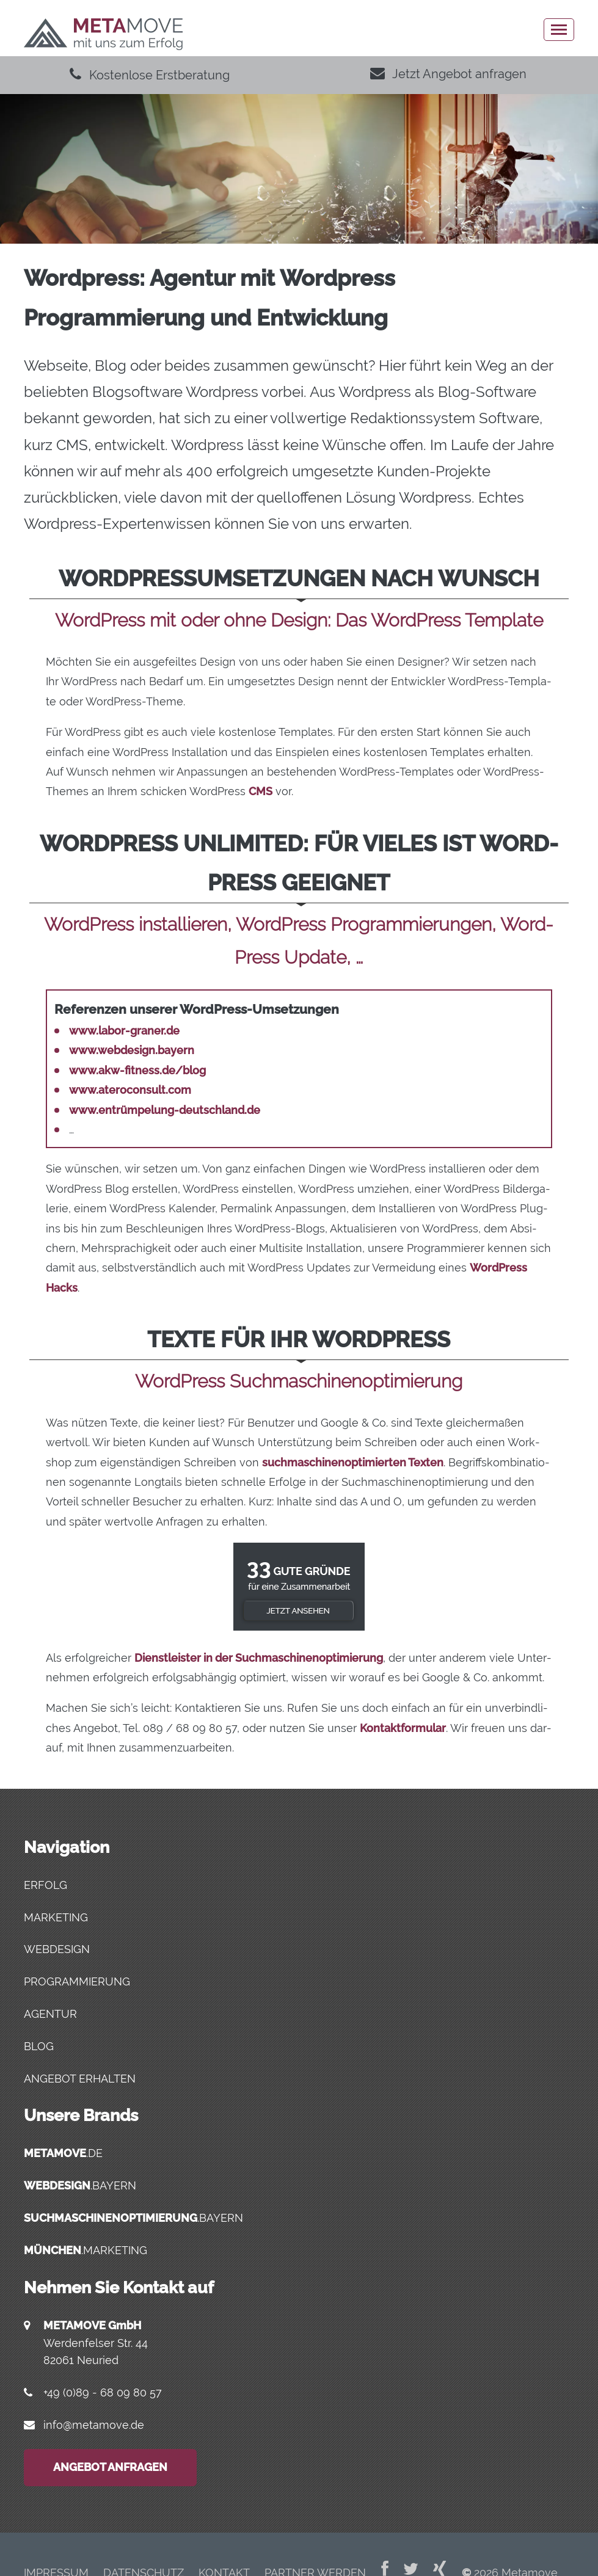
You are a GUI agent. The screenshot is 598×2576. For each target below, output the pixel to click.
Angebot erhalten (80, 2078)
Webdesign (57, 1949)
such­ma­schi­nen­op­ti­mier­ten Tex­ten (352, 1462)
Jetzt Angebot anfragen (448, 74)
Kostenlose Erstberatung (150, 75)
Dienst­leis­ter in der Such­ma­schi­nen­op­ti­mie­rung (258, 1657)
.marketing (85, 2250)
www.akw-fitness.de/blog (137, 1070)
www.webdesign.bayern (131, 1050)
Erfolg (45, 1885)
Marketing (56, 1917)
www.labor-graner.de (124, 1030)
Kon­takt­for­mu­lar (403, 1728)
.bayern (80, 2185)
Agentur (50, 2013)
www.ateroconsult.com (130, 1089)
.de (63, 2153)
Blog (39, 2046)
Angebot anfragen (110, 2467)
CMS (260, 791)
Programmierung (77, 1981)
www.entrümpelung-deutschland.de (164, 1110)
